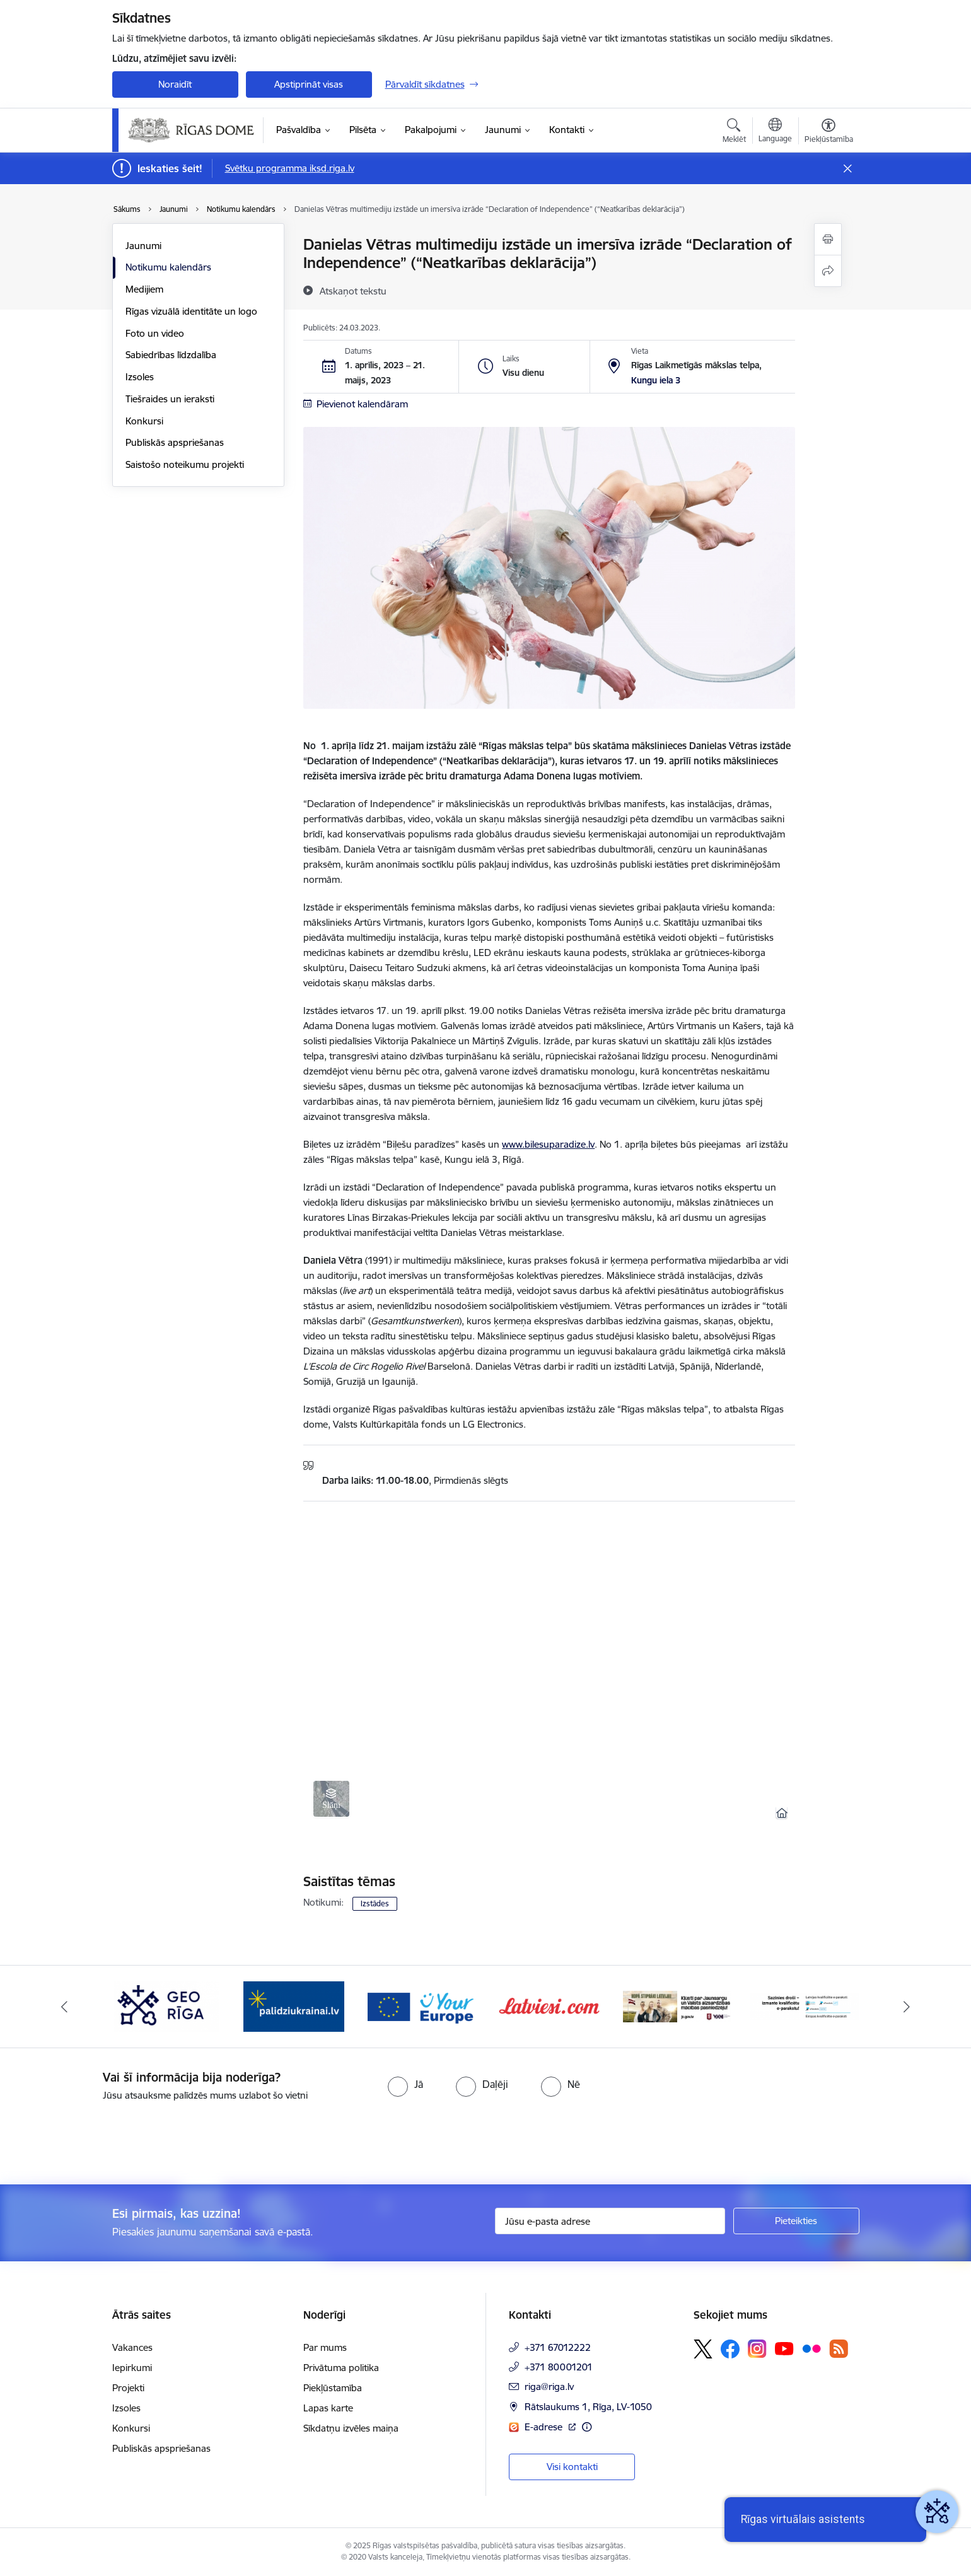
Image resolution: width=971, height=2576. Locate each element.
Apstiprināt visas (308, 84)
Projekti (128, 2388)
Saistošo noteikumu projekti (184, 464)
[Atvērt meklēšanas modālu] (734, 132)
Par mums (325, 2347)
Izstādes (375, 1903)
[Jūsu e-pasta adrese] (610, 2221)
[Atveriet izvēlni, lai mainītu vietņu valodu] (775, 131)
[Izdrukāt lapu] (828, 239)
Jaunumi (143, 246)
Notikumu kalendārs (168, 267)
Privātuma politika (341, 2368)
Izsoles (139, 377)
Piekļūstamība (332, 2388)
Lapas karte (328, 2408)
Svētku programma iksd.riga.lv (289, 168)
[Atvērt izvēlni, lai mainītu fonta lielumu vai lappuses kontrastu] (828, 132)
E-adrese (545, 2427)
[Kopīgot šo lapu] (828, 270)
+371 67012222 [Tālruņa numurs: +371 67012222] (558, 2347)
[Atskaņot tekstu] (353, 290)
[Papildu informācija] (586, 2427)
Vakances (132, 2347)
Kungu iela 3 (655, 380)
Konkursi (144, 421)
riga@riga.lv (549, 2386)
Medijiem (144, 289)
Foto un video (154, 333)
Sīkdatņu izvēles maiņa (350, 2428)
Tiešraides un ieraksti (169, 399)
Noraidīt (175, 84)
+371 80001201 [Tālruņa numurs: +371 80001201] (559, 2367)
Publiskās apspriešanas (174, 442)
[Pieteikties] (796, 2221)
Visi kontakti (572, 2467)
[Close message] (847, 169)
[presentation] (105, 2137)
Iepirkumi (132, 2368)
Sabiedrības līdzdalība (170, 355)
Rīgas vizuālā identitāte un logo (191, 311)
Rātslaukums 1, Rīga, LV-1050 (588, 2407)
